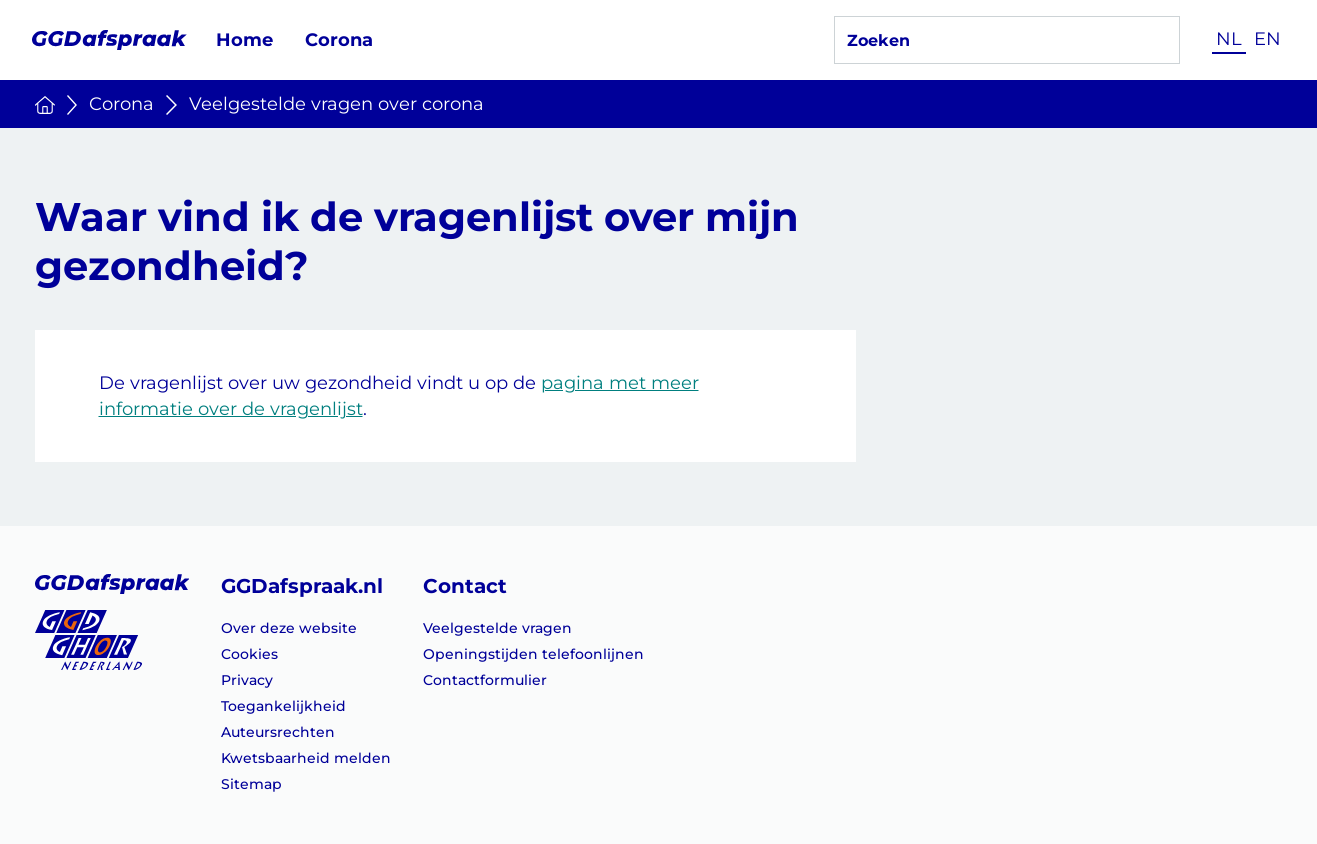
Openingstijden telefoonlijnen (533, 654)
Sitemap (251, 784)
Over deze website (289, 628)
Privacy (247, 680)
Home (244, 40)
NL (1229, 39)
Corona (339, 40)
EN (1267, 39)
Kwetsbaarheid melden (306, 758)
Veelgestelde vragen (497, 628)
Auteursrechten (278, 732)
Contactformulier (485, 680)
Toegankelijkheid (283, 706)
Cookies (249, 654)
